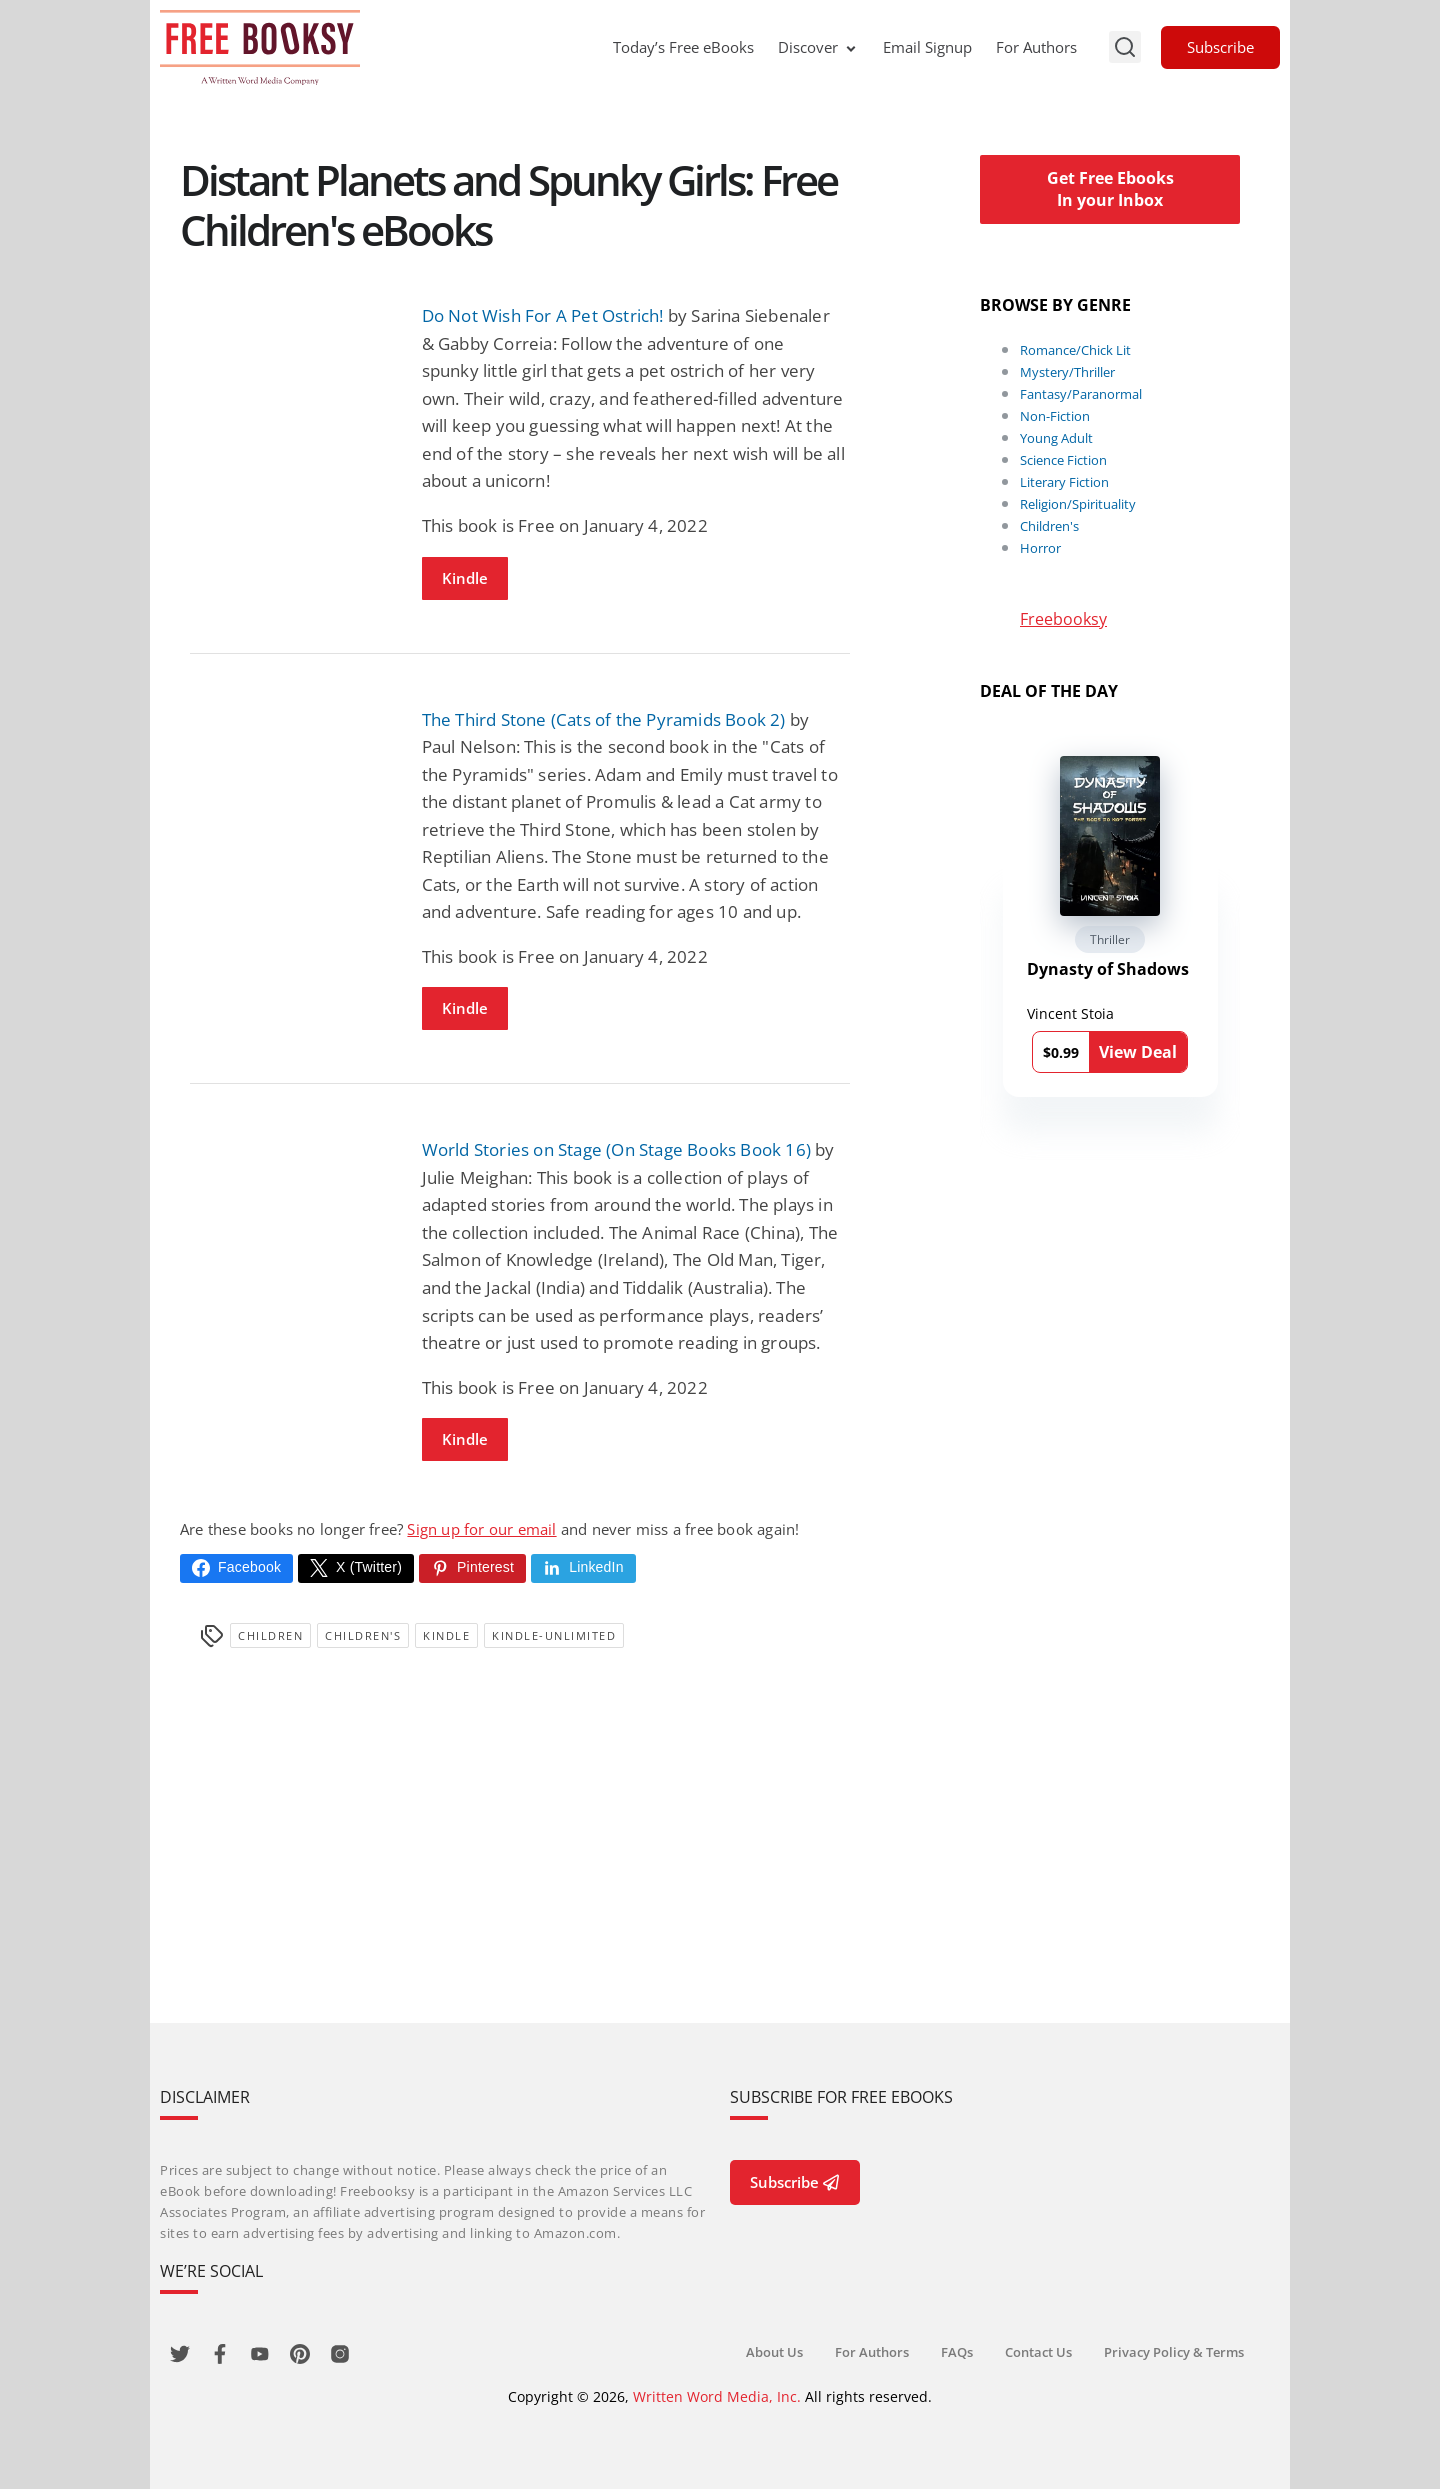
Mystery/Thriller (1067, 372)
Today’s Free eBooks (683, 47)
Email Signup (927, 47)
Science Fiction (1063, 460)
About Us (774, 2352)
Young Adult (1056, 438)
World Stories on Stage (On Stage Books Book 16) (616, 1149)
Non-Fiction (1055, 416)
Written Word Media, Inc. (717, 2396)
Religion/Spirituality (1078, 504)
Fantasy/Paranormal (1081, 394)
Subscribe (1220, 47)
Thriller (1110, 939)
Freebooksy (1063, 619)
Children (270, 1635)
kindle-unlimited (554, 1635)
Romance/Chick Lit (1075, 350)
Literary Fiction (1064, 482)
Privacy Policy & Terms (1174, 2352)
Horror (1040, 548)
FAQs (957, 2352)
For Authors (1036, 47)
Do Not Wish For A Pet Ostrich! (543, 315)
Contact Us (1038, 2352)
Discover (818, 47)
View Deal (1138, 1052)
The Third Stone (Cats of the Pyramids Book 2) (604, 719)
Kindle (465, 578)
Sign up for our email (481, 1529)
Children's (363, 1635)
